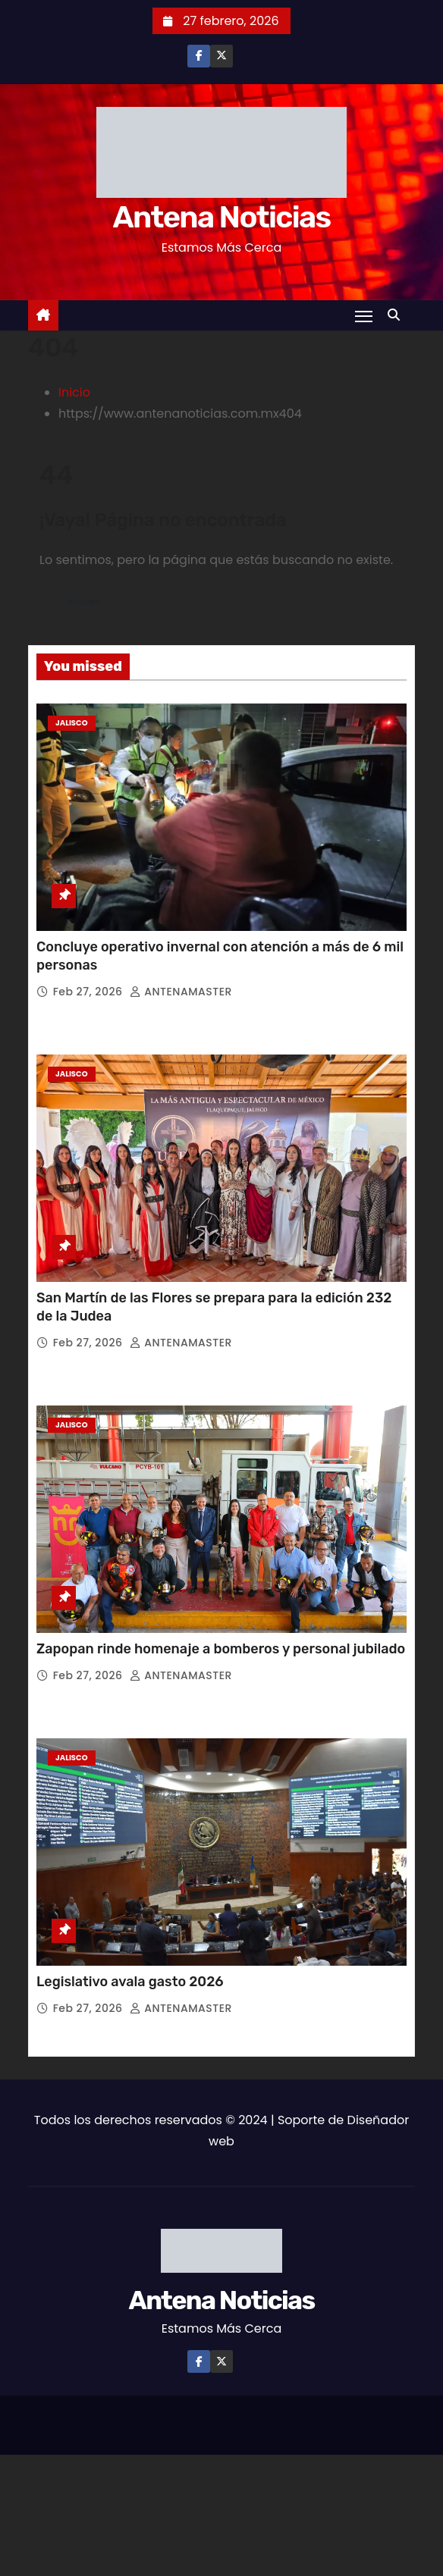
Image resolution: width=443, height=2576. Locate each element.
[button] (397, 315)
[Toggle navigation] (363, 316)
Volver (85, 601)
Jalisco (71, 723)
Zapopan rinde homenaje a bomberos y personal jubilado (220, 1649)
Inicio (74, 392)
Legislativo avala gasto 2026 (130, 1981)
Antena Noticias (222, 217)
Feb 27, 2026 (89, 991)
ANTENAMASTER (181, 991)
